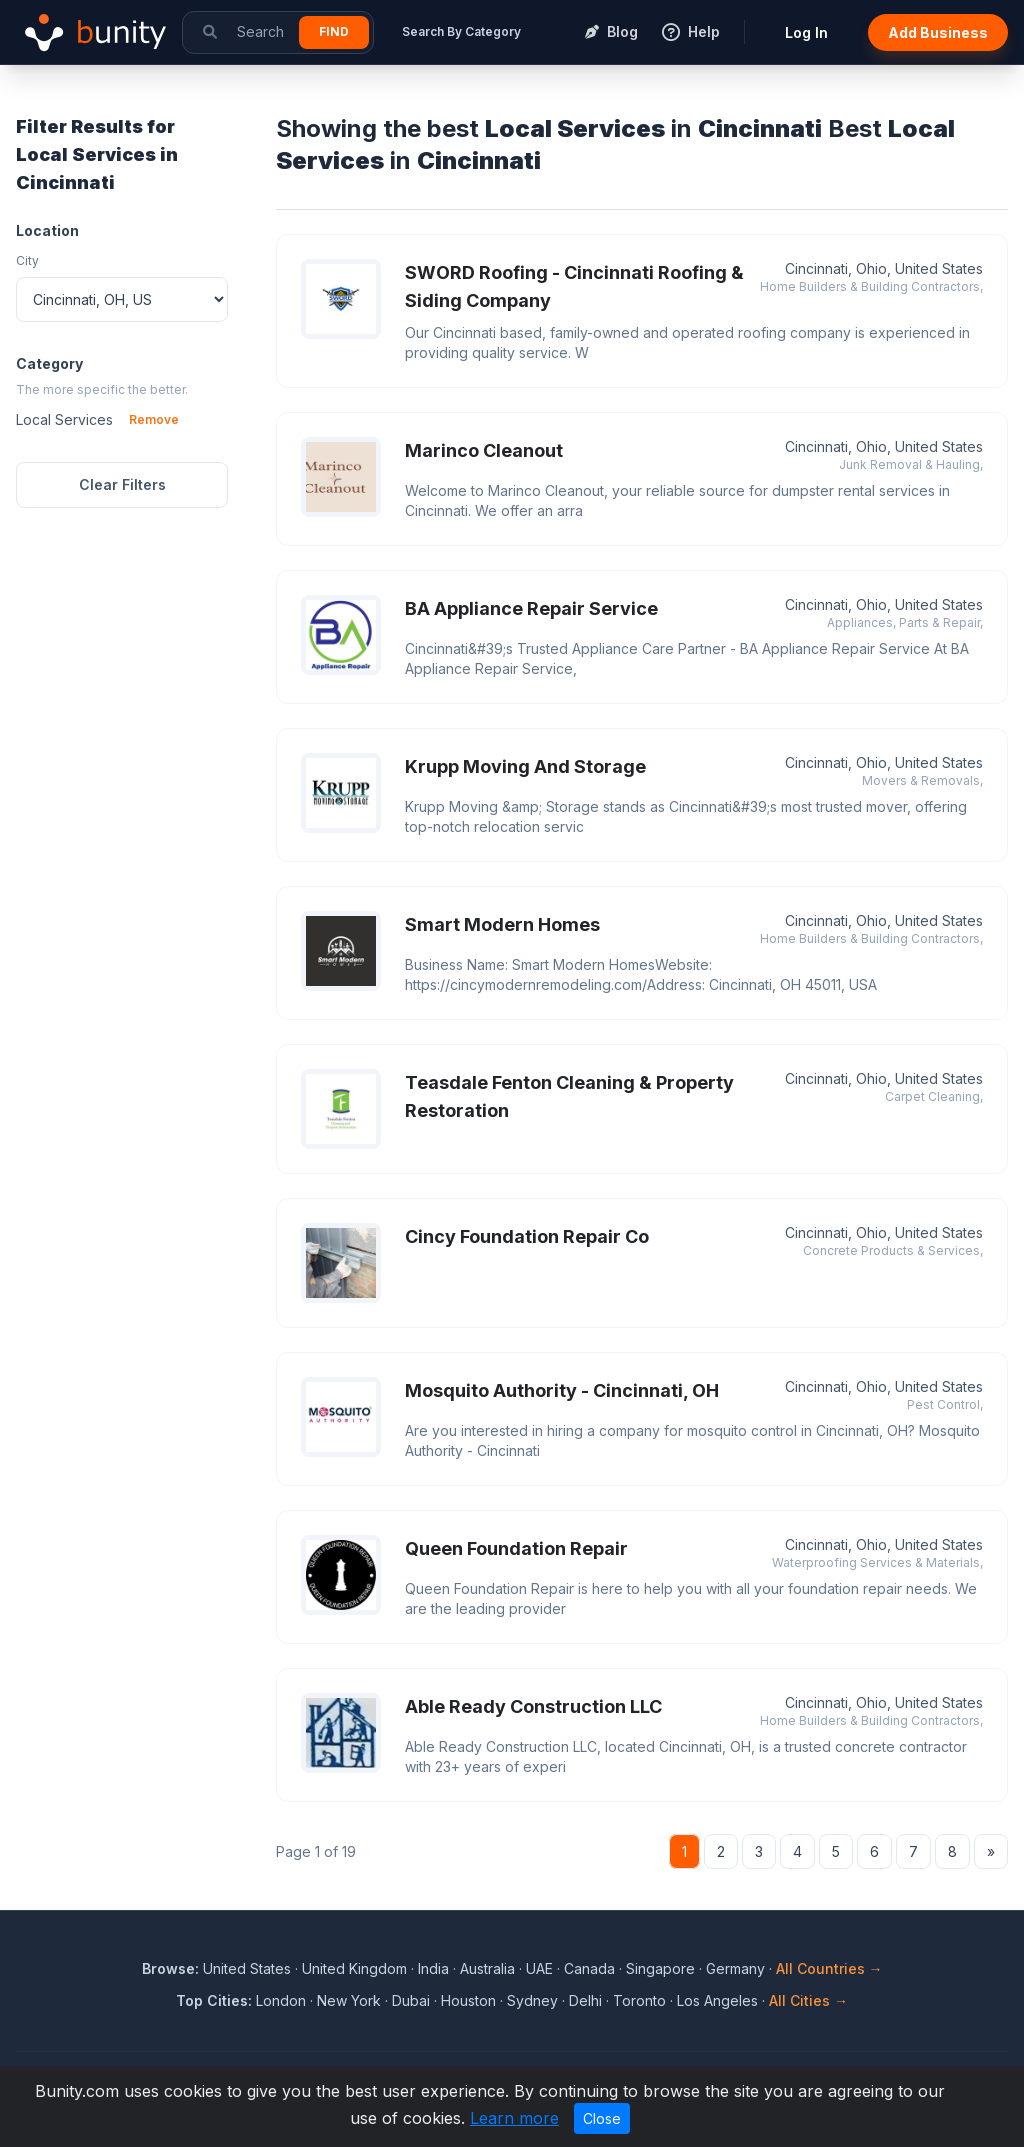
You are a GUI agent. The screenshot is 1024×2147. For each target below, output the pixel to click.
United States (247, 1968)
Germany (735, 1968)
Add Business (938, 32)
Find (334, 31)
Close (602, 2118)
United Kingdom (354, 1968)
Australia (487, 1968)
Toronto (639, 2000)
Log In (806, 32)
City (27, 260)
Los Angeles (717, 2000)
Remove (154, 419)
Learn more (514, 2118)
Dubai (411, 2000)
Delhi (585, 2000)
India (433, 1968)
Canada (589, 1968)
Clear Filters (122, 484)
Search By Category (461, 31)
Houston (468, 2000)
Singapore (660, 1968)
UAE (539, 1968)
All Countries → (829, 1968)
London (281, 2000)
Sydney (532, 2000)
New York (349, 2000)
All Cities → (808, 2000)
